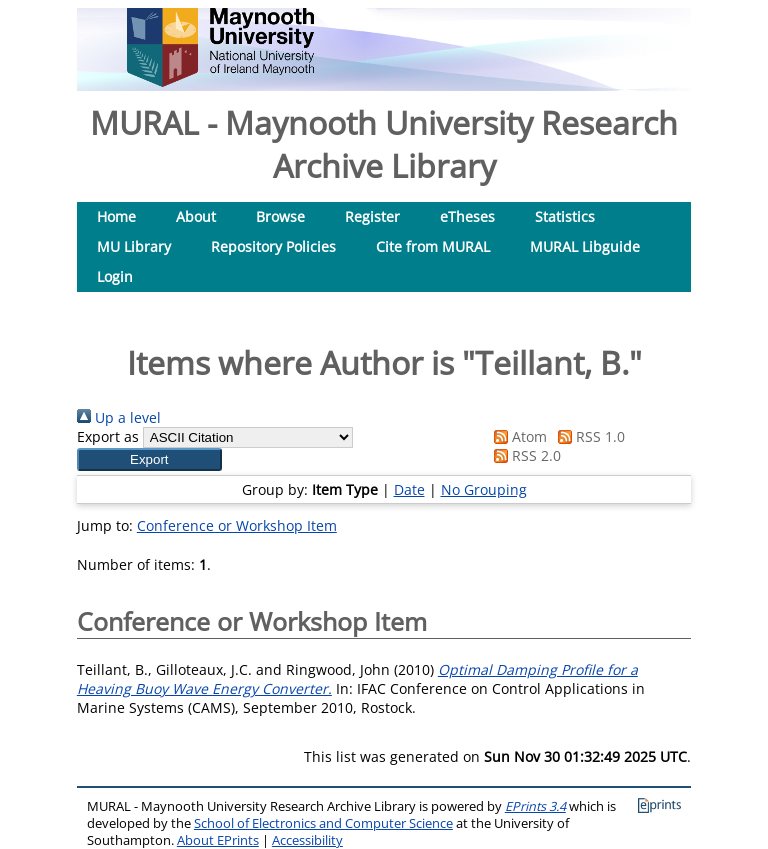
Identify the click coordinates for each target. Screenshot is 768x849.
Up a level (119, 417)
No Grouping (484, 489)
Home (116, 216)
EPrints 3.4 (535, 806)
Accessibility (307, 840)
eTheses (467, 216)
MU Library (134, 246)
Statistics (565, 216)
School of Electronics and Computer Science (323, 823)
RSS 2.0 (524, 455)
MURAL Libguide (585, 246)
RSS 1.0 (588, 436)
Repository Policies (273, 246)
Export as (108, 436)
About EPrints (218, 840)
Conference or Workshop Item (237, 525)
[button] (149, 459)
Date (409, 489)
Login (115, 276)
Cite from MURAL (433, 246)
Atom (517, 436)
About (196, 216)
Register (372, 216)
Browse (280, 216)
